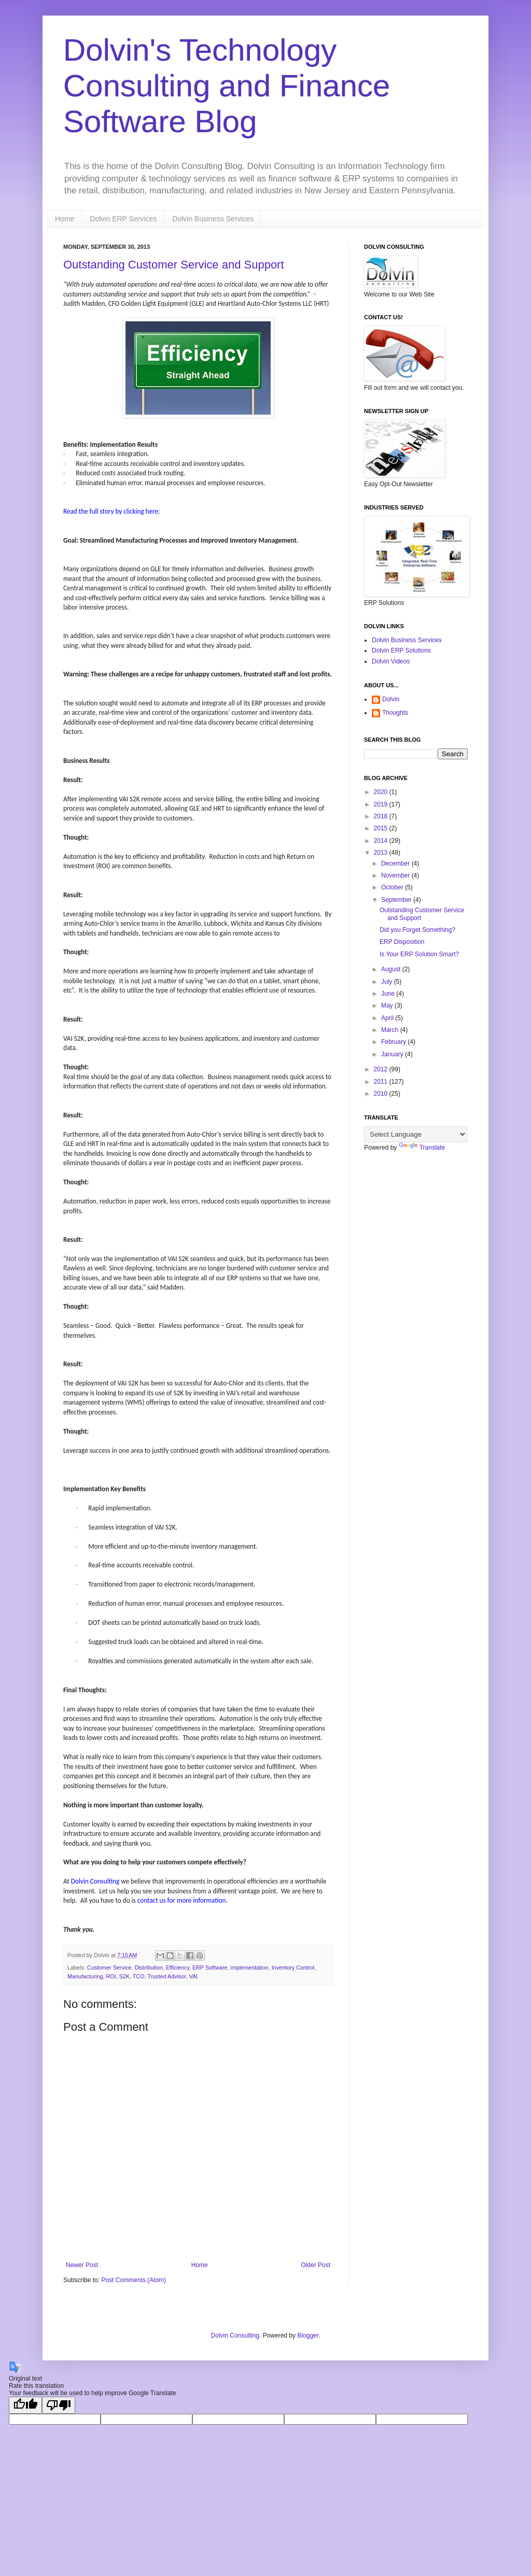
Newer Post (82, 2265)
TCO (139, 1976)
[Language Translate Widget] (415, 1134)
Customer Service (109, 1967)
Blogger (307, 2335)
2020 (381, 792)
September (397, 899)
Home (64, 219)
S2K (124, 1976)
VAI (193, 1976)
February (394, 1041)
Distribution (149, 1967)
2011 (381, 1081)
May (388, 1005)
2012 (381, 1069)
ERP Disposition (402, 941)
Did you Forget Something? (417, 929)
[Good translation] (25, 2405)
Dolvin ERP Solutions (401, 650)
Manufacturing (85, 1976)
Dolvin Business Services (213, 219)
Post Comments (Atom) (133, 2280)
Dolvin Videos (391, 661)
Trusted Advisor (166, 1976)
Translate (422, 1147)
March (390, 1030)
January (393, 1054)
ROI (111, 1976)
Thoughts (395, 712)
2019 (381, 804)
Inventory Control (293, 1967)
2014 (381, 840)
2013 (381, 852)
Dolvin (390, 699)
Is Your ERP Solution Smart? (419, 954)
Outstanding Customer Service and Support (173, 264)
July (387, 981)
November (396, 875)
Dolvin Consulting (235, 2335)
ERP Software (210, 1967)
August (391, 969)
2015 (381, 828)
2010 (381, 1093)
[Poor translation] (58, 2405)
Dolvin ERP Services (123, 219)
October (393, 887)
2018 (381, 816)
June (388, 993)
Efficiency (177, 1967)
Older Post (315, 2265)
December (396, 863)
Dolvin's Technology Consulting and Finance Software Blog (226, 86)
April (388, 1018)
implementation (250, 1967)
